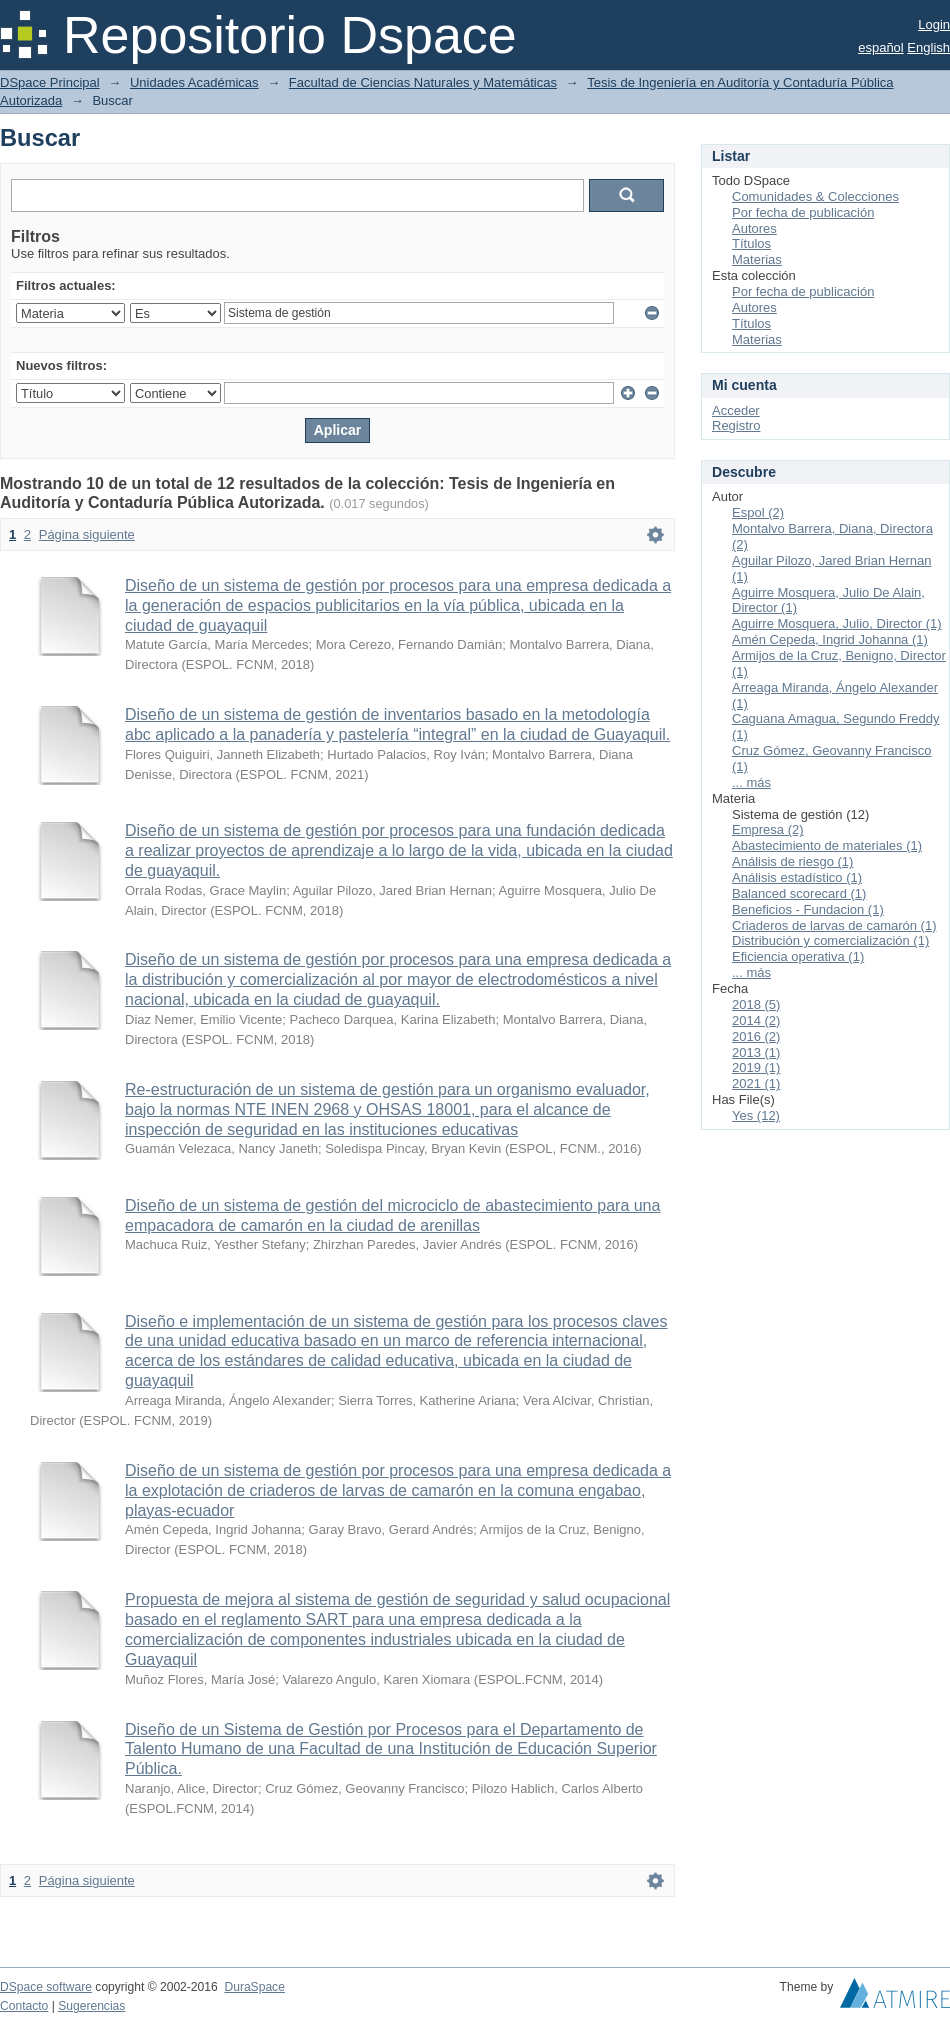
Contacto (24, 2006)
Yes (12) (756, 1115)
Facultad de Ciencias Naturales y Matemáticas (423, 82)
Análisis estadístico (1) (797, 877)
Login (934, 24)
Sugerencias (91, 2006)
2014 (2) (756, 1020)
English (928, 47)
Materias (757, 259)
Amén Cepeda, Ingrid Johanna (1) (830, 639)
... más (751, 782)
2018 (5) (756, 1004)
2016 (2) (756, 1036)
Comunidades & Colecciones (815, 196)
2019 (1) (756, 1067)
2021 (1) (756, 1083)
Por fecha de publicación (803, 212)
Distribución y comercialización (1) (830, 940)
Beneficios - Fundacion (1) (808, 909)
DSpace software (46, 1987)
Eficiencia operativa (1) (798, 956)
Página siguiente (87, 534)
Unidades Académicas (194, 82)
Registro (736, 425)
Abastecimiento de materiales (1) (827, 845)
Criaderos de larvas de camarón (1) (834, 925)
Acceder (736, 410)
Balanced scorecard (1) (799, 893)
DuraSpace (254, 1987)
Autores (754, 228)
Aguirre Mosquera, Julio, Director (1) (837, 623)
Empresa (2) (768, 829)
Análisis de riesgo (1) (792, 861)
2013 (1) (756, 1052)
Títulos (751, 243)
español (881, 47)
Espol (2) (758, 512)
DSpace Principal (50, 82)
